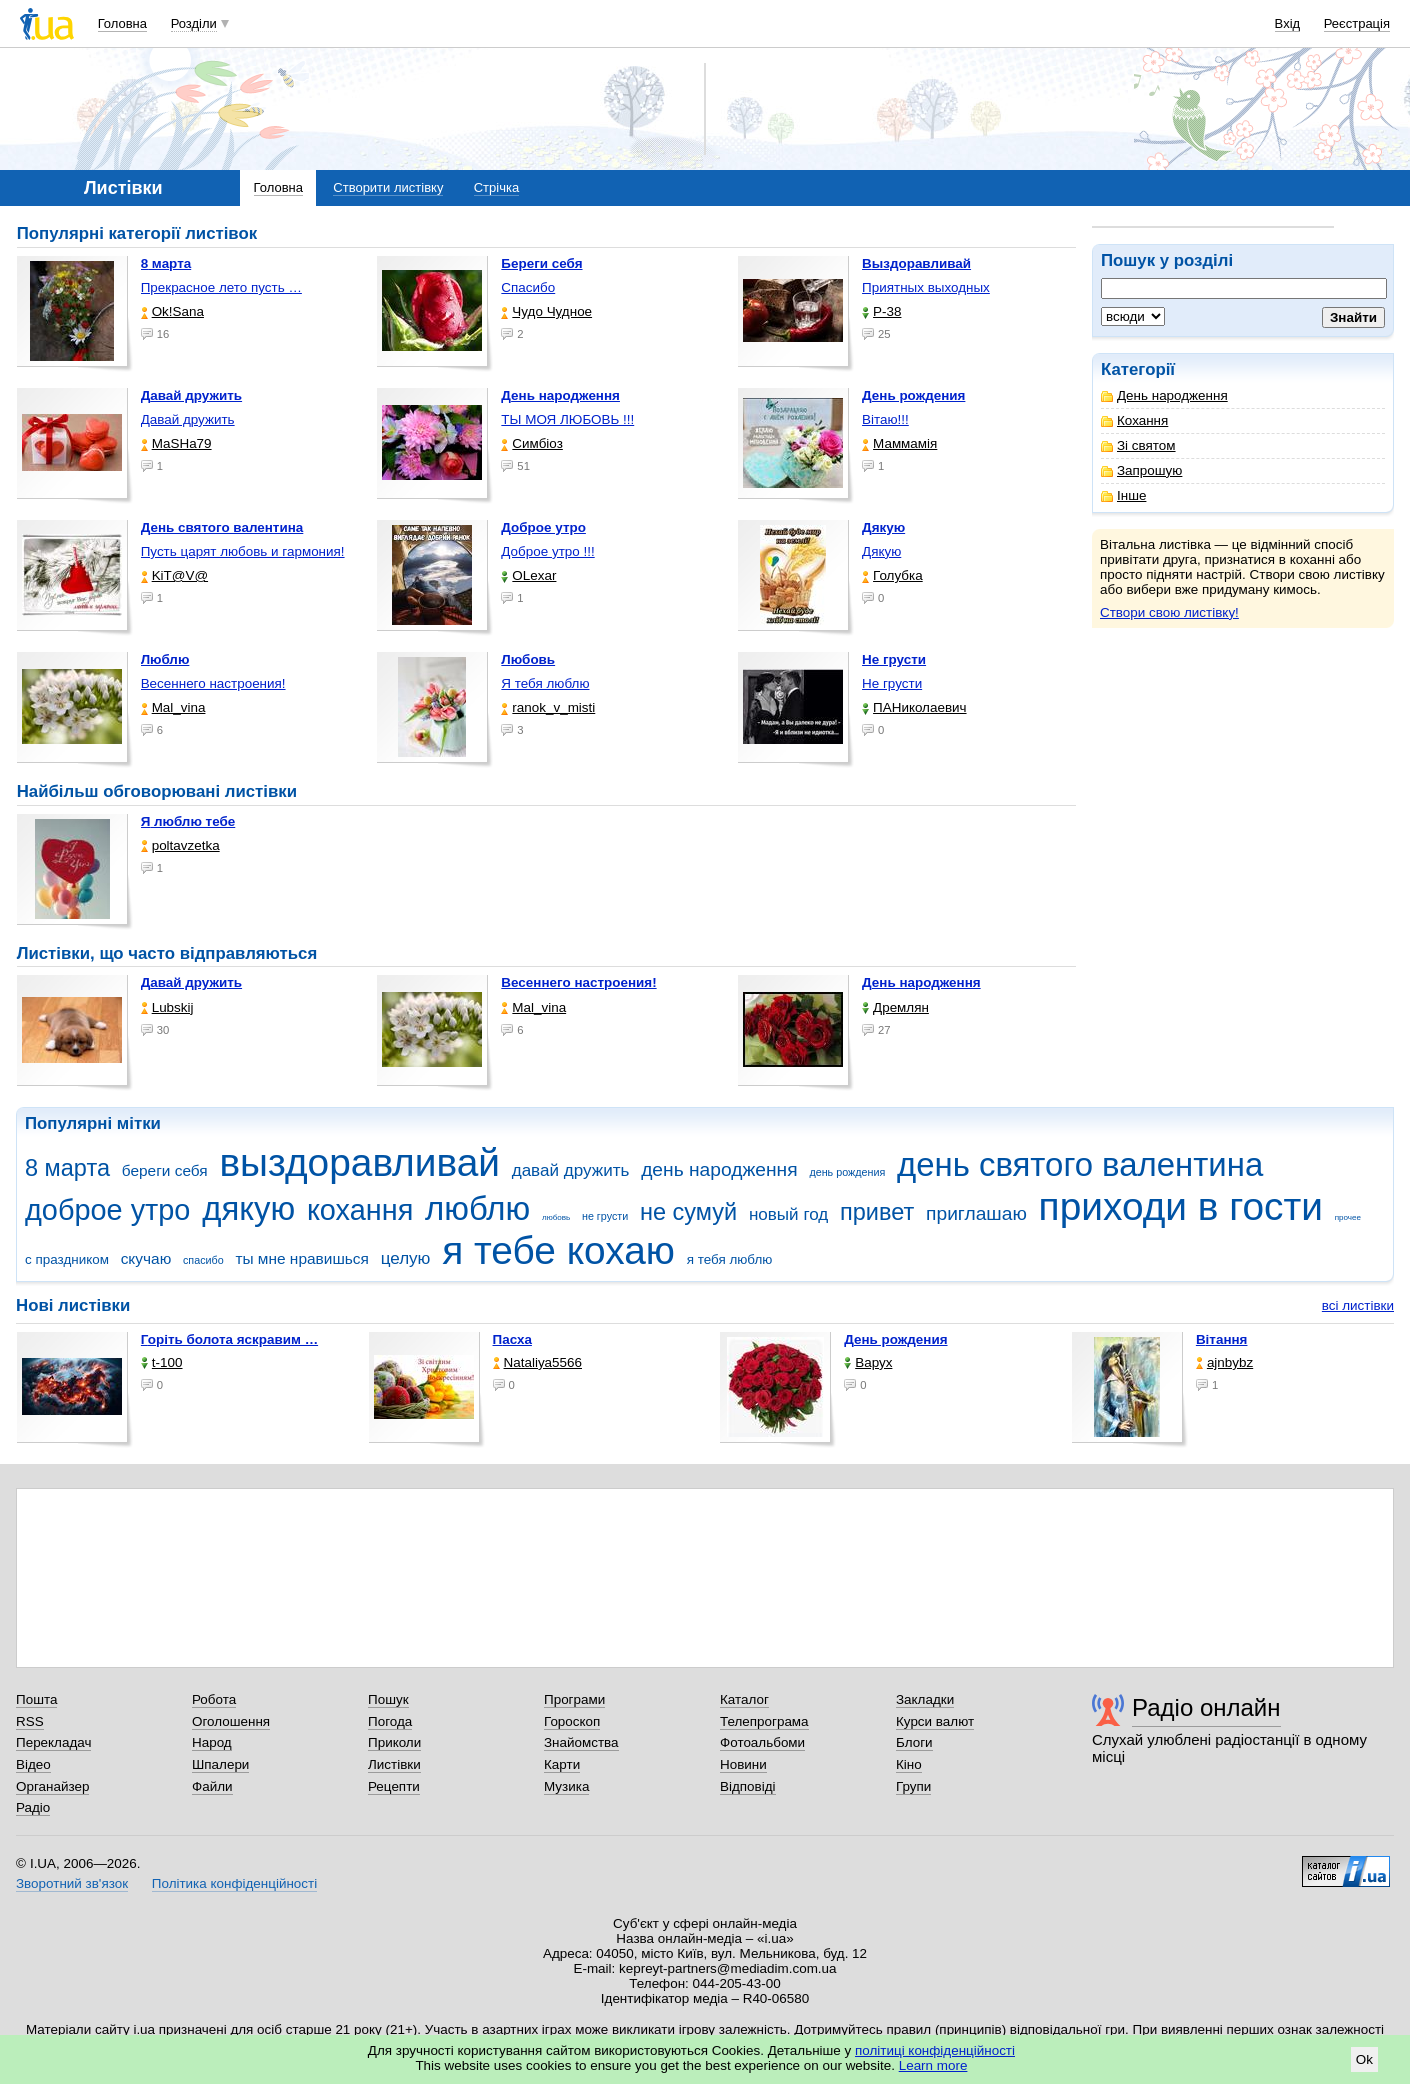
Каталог (744, 1699)
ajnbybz (1224, 1362)
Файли (212, 1786)
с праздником (67, 1259)
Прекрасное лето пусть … (221, 287)
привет (877, 1212)
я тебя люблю (730, 1259)
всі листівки (1358, 1305)
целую (406, 1258)
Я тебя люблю (545, 683)
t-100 (162, 1362)
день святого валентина (1080, 1164)
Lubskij (167, 1007)
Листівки (394, 1764)
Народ (212, 1742)
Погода (390, 1721)
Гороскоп (572, 1721)
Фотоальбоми (762, 1742)
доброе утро (107, 1210)
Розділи (194, 23)
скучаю (146, 1258)
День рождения (895, 1339)
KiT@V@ (174, 575)
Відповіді (748, 1786)
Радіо (33, 1807)
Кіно (909, 1764)
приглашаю (976, 1213)
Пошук (388, 1699)
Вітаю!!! (885, 419)
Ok (1364, 2059)
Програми (574, 1699)
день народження (719, 1169)
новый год (788, 1214)
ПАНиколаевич (914, 707)
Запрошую (1141, 470)
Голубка (892, 575)
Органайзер (52, 1786)
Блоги (914, 1742)
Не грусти (892, 683)
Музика (566, 1786)
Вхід (1288, 23)
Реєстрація (1357, 23)
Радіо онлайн (1206, 1707)
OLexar (528, 575)
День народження (1164, 395)
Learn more (933, 2065)
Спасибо (528, 287)
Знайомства (581, 1742)
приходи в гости (1181, 1206)
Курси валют (935, 1721)
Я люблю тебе (188, 821)
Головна (122, 23)
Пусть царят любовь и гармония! (243, 551)
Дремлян (895, 1007)
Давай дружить (188, 419)
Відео (33, 1764)
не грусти (605, 1216)
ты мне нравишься (302, 1258)
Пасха (512, 1339)
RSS (30, 1721)
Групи (913, 1786)
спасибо (203, 1260)
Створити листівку (388, 187)
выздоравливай (359, 1162)
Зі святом (1138, 445)
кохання (360, 1210)
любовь (556, 1217)
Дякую (881, 551)
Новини (743, 1764)
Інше (1123, 495)
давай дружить (571, 1170)
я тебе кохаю (558, 1250)
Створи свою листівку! (1169, 612)
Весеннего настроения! (213, 683)
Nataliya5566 (537, 1362)
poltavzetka (180, 845)
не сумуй (688, 1212)
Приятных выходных (926, 287)
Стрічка (496, 187)
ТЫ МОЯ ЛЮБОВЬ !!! (567, 419)
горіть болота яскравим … (229, 1339)
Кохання (1134, 420)
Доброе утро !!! (547, 551)
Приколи (394, 1742)
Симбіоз (531, 443)
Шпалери (220, 1764)
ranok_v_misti (548, 707)
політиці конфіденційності (935, 2050)
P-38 (881, 311)
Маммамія (899, 443)
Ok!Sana (172, 311)
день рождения (847, 1172)
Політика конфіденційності (234, 1883)
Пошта (36, 1699)
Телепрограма (764, 1721)
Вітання (1222, 1339)
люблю (477, 1208)
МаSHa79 (176, 443)
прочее (1348, 1217)
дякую (248, 1208)
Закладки (925, 1699)
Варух (868, 1362)
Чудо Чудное (546, 311)
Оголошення (231, 1721)
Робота (214, 1699)
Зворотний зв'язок (72, 1883)
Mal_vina (173, 707)
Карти (562, 1764)
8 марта (67, 1168)
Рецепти (394, 1786)
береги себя (165, 1170)
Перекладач (53, 1742)
